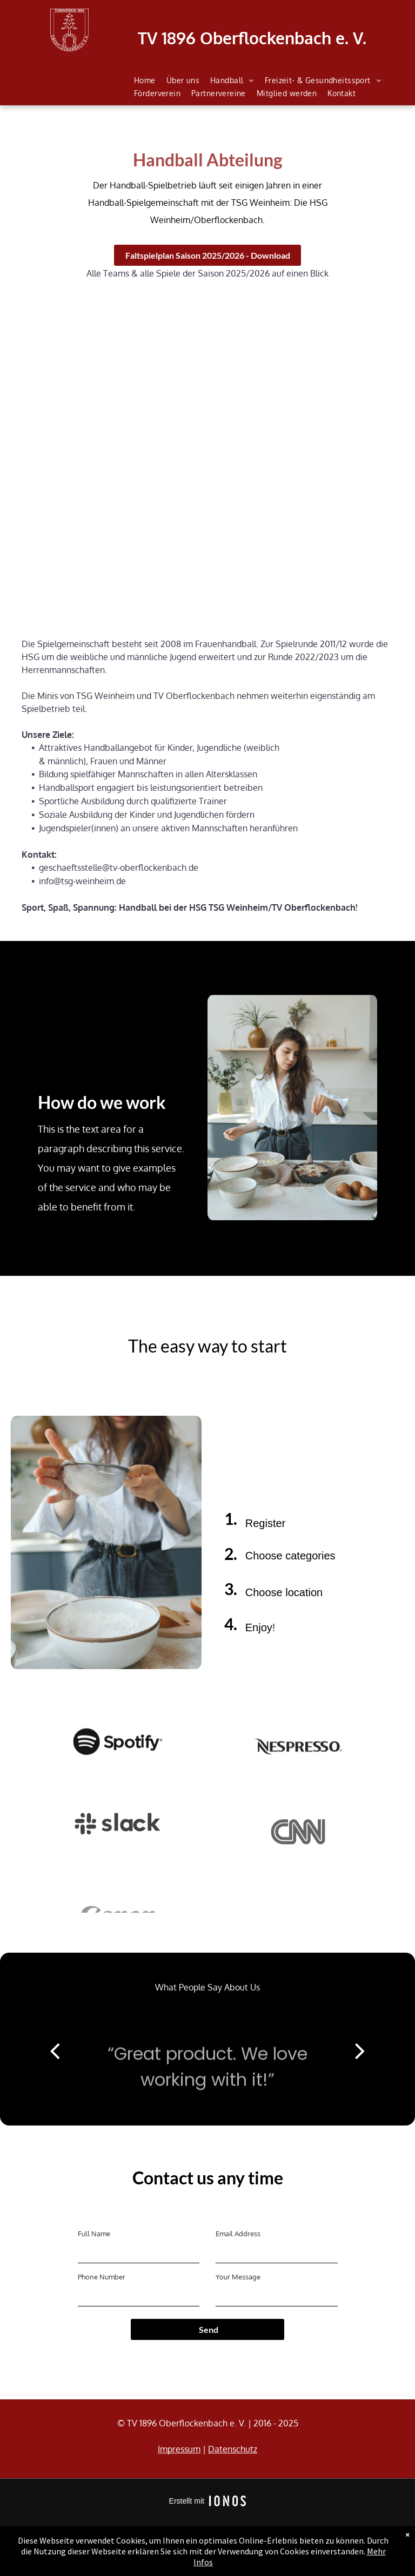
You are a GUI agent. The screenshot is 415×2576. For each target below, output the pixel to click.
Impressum (179, 2449)
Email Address (238, 2233)
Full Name (94, 2233)
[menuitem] (145, 80)
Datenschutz (232, 2449)
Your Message (238, 2276)
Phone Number (101, 2276)
